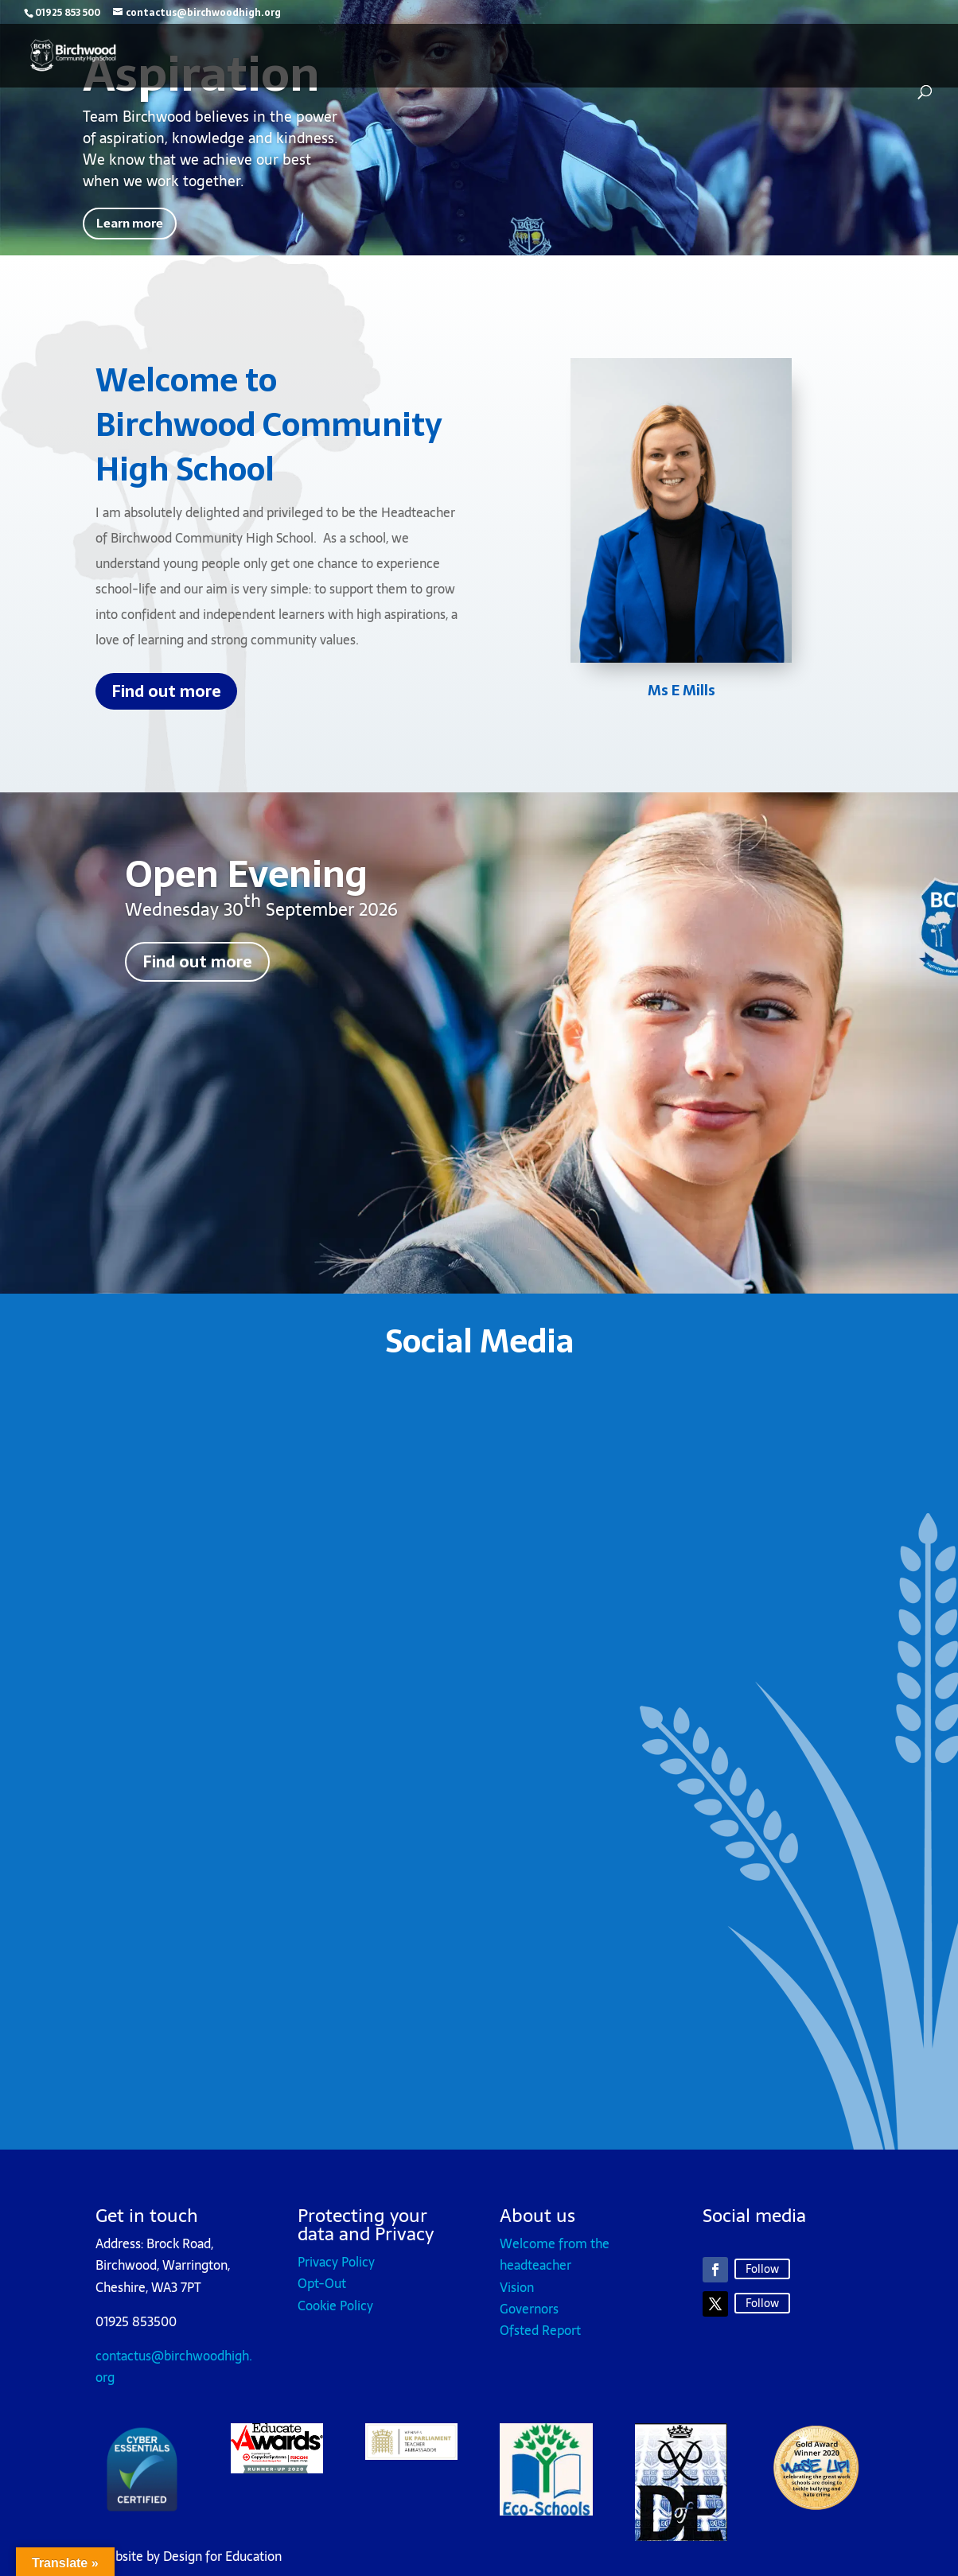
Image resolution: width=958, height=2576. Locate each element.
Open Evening (246, 882)
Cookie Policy (335, 2313)
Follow (762, 2277)
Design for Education (222, 2565)
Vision (517, 2295)
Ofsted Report (540, 2339)
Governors (529, 2316)
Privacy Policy (336, 2270)
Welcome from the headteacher (554, 2263)
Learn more (145, 227)
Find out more (166, 700)
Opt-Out (322, 2292)
